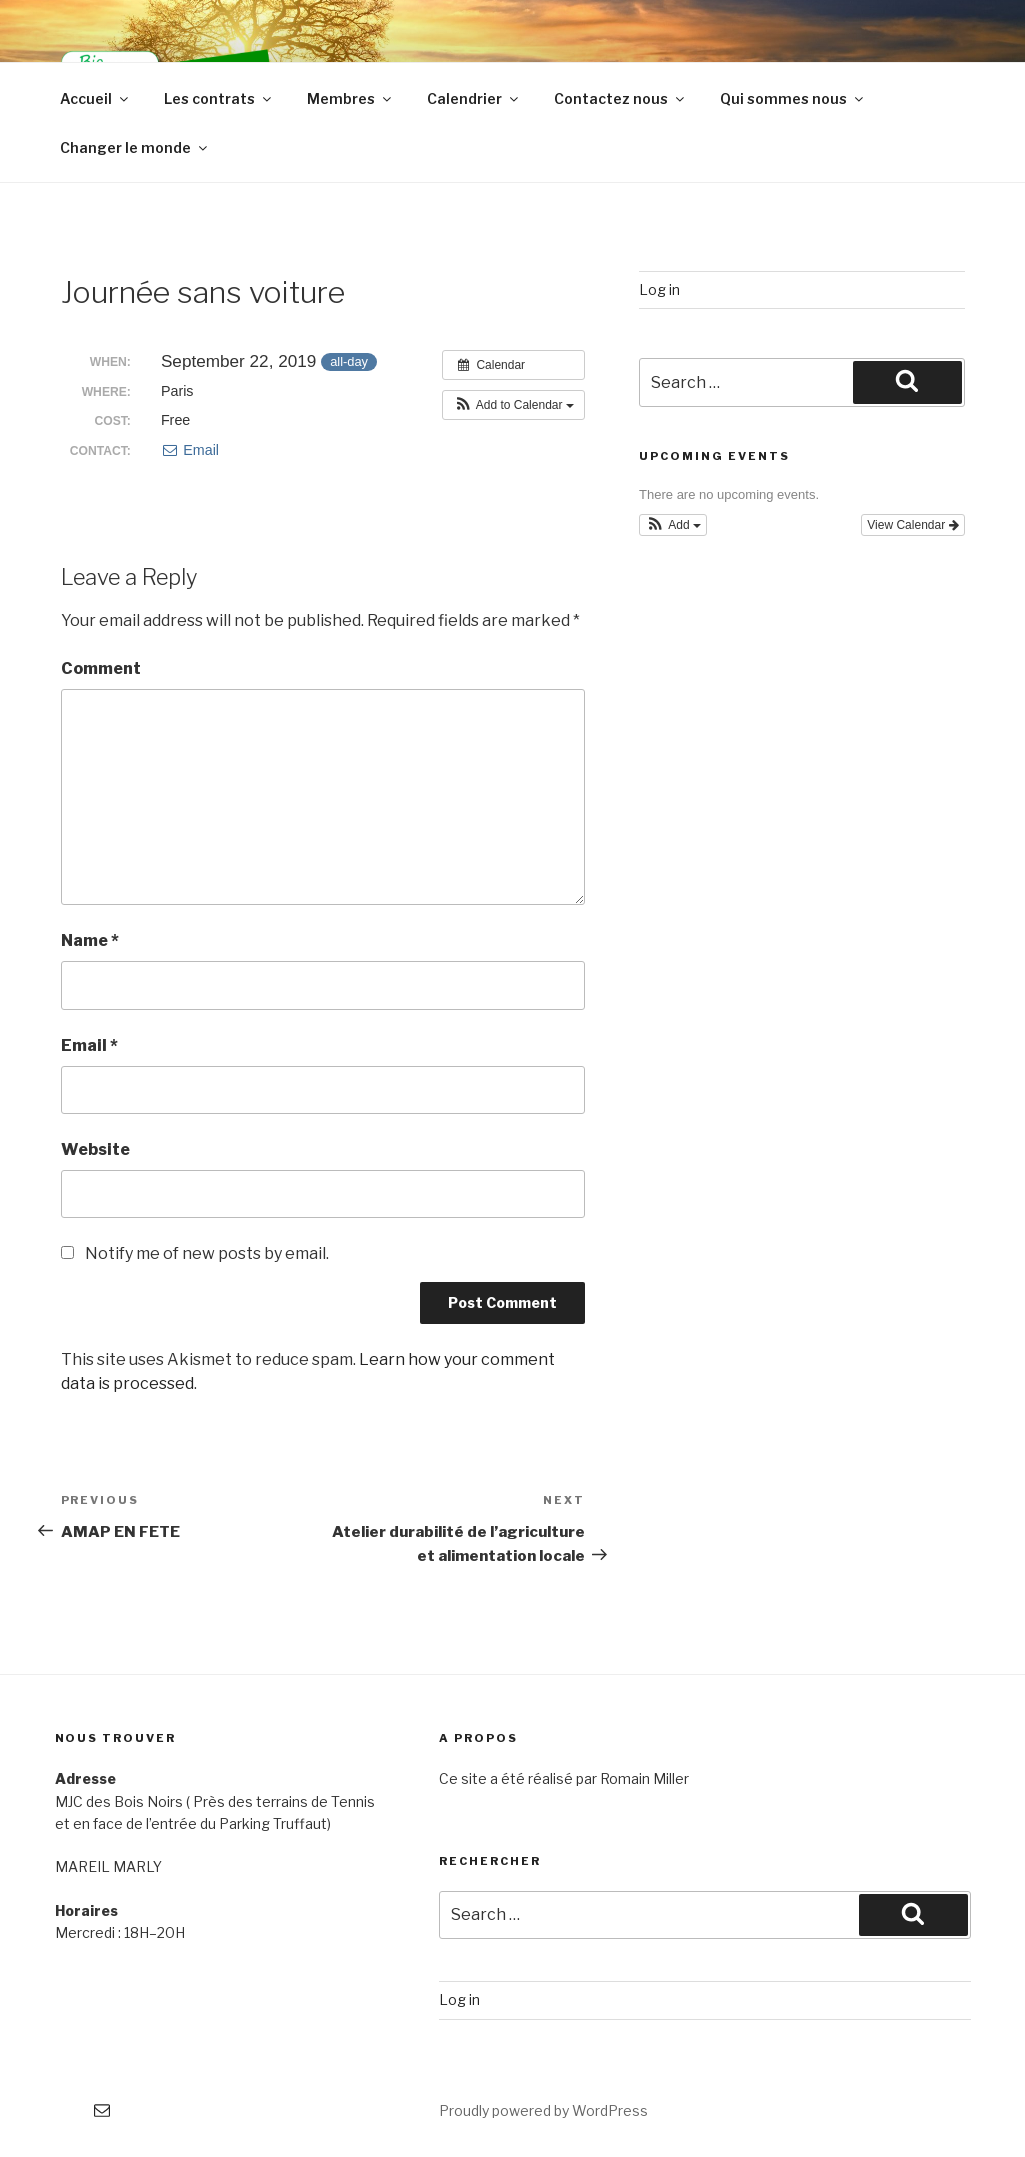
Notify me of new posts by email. (207, 1253)
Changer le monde (135, 147)
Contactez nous (620, 98)
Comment (101, 668)
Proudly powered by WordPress (543, 2110)
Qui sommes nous (793, 98)
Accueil (95, 98)
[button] (513, 405)
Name (90, 940)
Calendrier (474, 98)
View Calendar (912, 525)
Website (95, 1149)
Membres (350, 98)
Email (190, 450)
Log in (659, 289)
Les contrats (219, 98)
